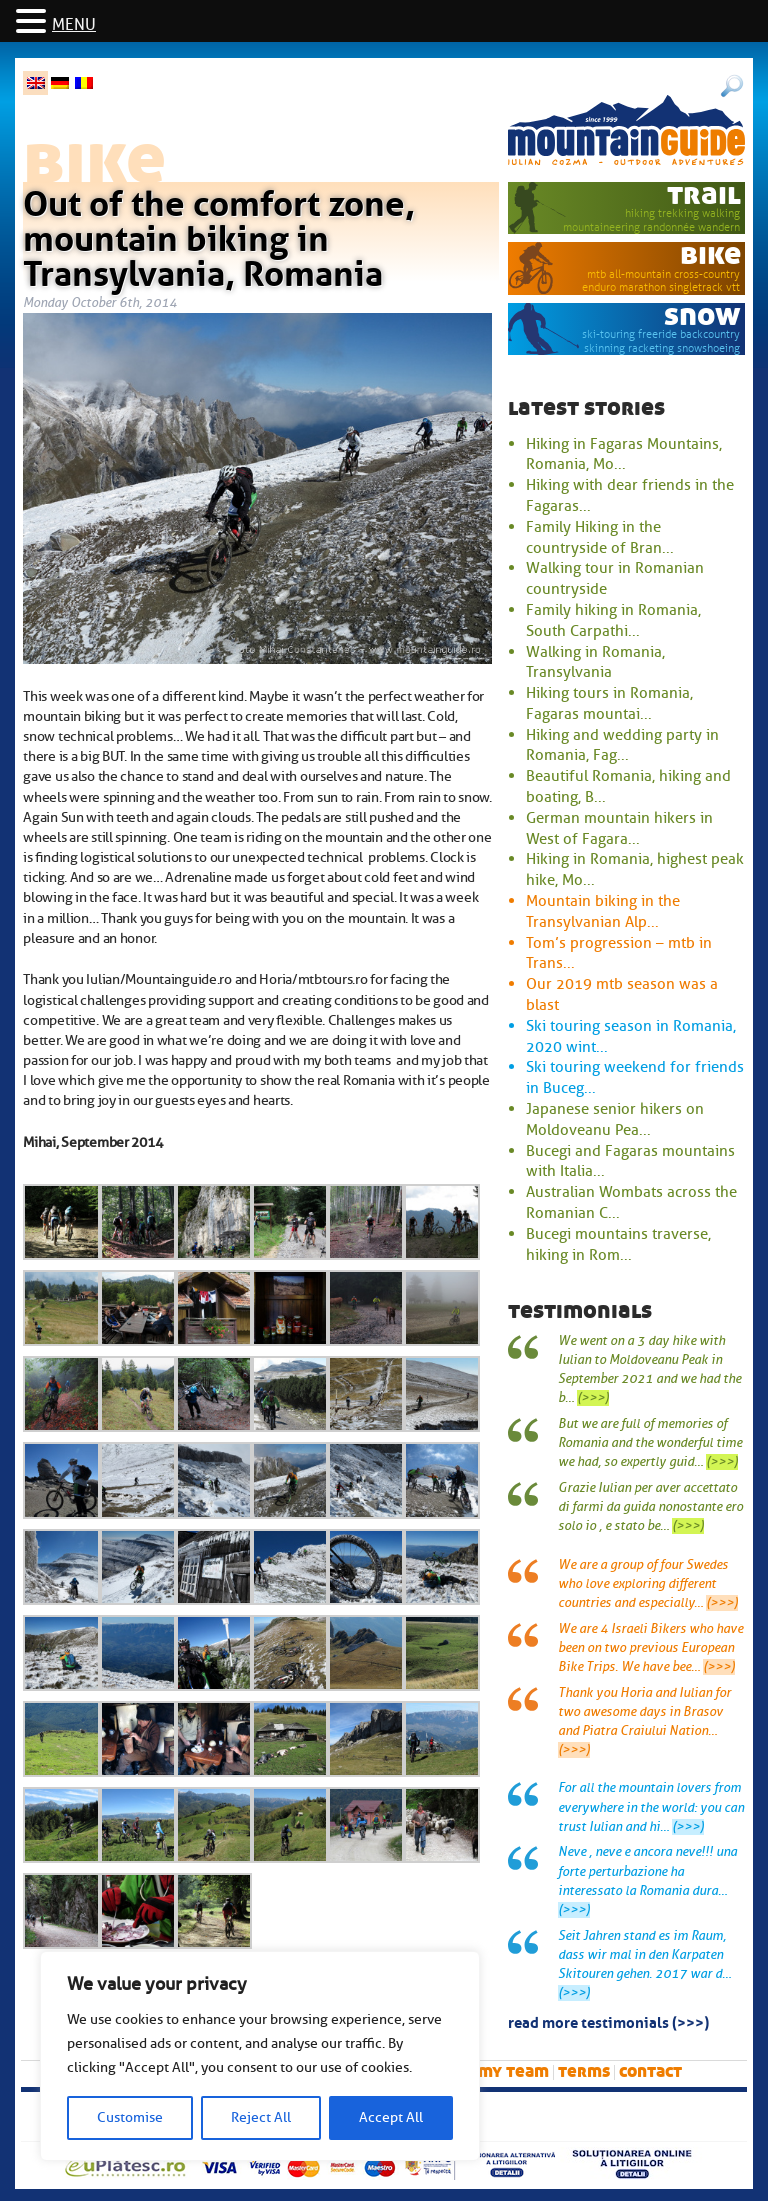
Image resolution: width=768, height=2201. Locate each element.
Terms (584, 2071)
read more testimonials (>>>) (608, 2021)
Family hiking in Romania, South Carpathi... (613, 620)
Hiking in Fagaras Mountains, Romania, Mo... (624, 454)
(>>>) (593, 1398)
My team (513, 2071)
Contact (650, 2071)
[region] (260, 2056)
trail (704, 194)
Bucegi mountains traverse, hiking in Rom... (618, 1244)
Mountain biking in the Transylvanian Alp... (603, 911)
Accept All (391, 2117)
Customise (130, 2117)
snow (702, 315)
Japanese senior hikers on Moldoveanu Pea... (615, 1119)
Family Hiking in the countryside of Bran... (600, 537)
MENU (74, 25)
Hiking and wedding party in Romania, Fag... (622, 745)
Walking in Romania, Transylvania (595, 662)
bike (710, 254)
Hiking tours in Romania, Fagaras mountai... (609, 703)
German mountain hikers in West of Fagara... (619, 828)
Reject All (261, 2117)
